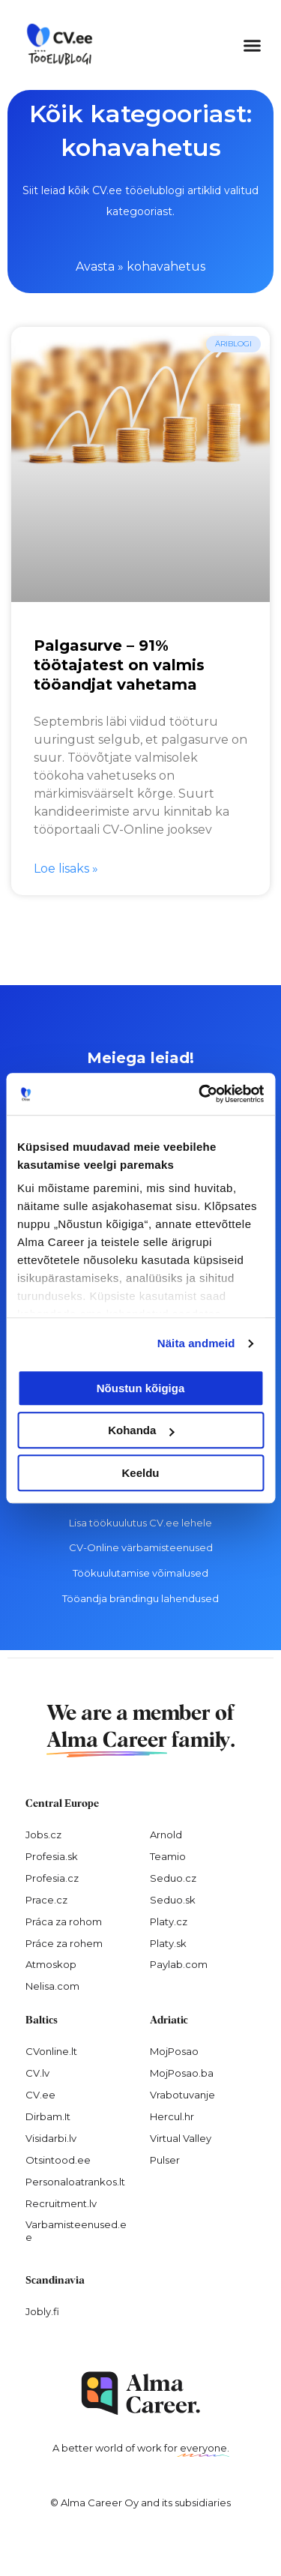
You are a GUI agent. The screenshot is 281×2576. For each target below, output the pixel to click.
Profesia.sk (51, 1856)
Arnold (166, 1835)
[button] (252, 45)
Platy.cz (168, 1922)
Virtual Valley (180, 2138)
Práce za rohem (64, 1943)
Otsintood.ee (58, 2160)
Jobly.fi (42, 2311)
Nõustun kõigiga (141, 1388)
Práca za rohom (63, 1922)
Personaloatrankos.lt (75, 2182)
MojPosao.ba (182, 2073)
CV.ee (40, 2095)
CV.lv (37, 2073)
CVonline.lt (51, 2051)
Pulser (165, 2160)
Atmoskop (50, 1964)
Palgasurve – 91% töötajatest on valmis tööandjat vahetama (119, 665)
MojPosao (174, 2051)
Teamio (168, 1856)
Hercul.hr (172, 2116)
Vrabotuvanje (182, 2095)
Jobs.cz (43, 1835)
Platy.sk (168, 1943)
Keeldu (140, 1472)
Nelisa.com (52, 1986)
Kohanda (141, 1430)
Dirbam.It (47, 2116)
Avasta (95, 266)
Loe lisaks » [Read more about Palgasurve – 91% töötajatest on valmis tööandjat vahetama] (66, 868)
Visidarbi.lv (50, 2138)
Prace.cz (46, 1900)
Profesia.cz (52, 1878)
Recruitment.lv (61, 2203)
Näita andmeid (196, 1343)
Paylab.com (179, 1964)
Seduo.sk (173, 1900)
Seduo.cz (173, 1878)
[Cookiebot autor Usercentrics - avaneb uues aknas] (200, 1094)
